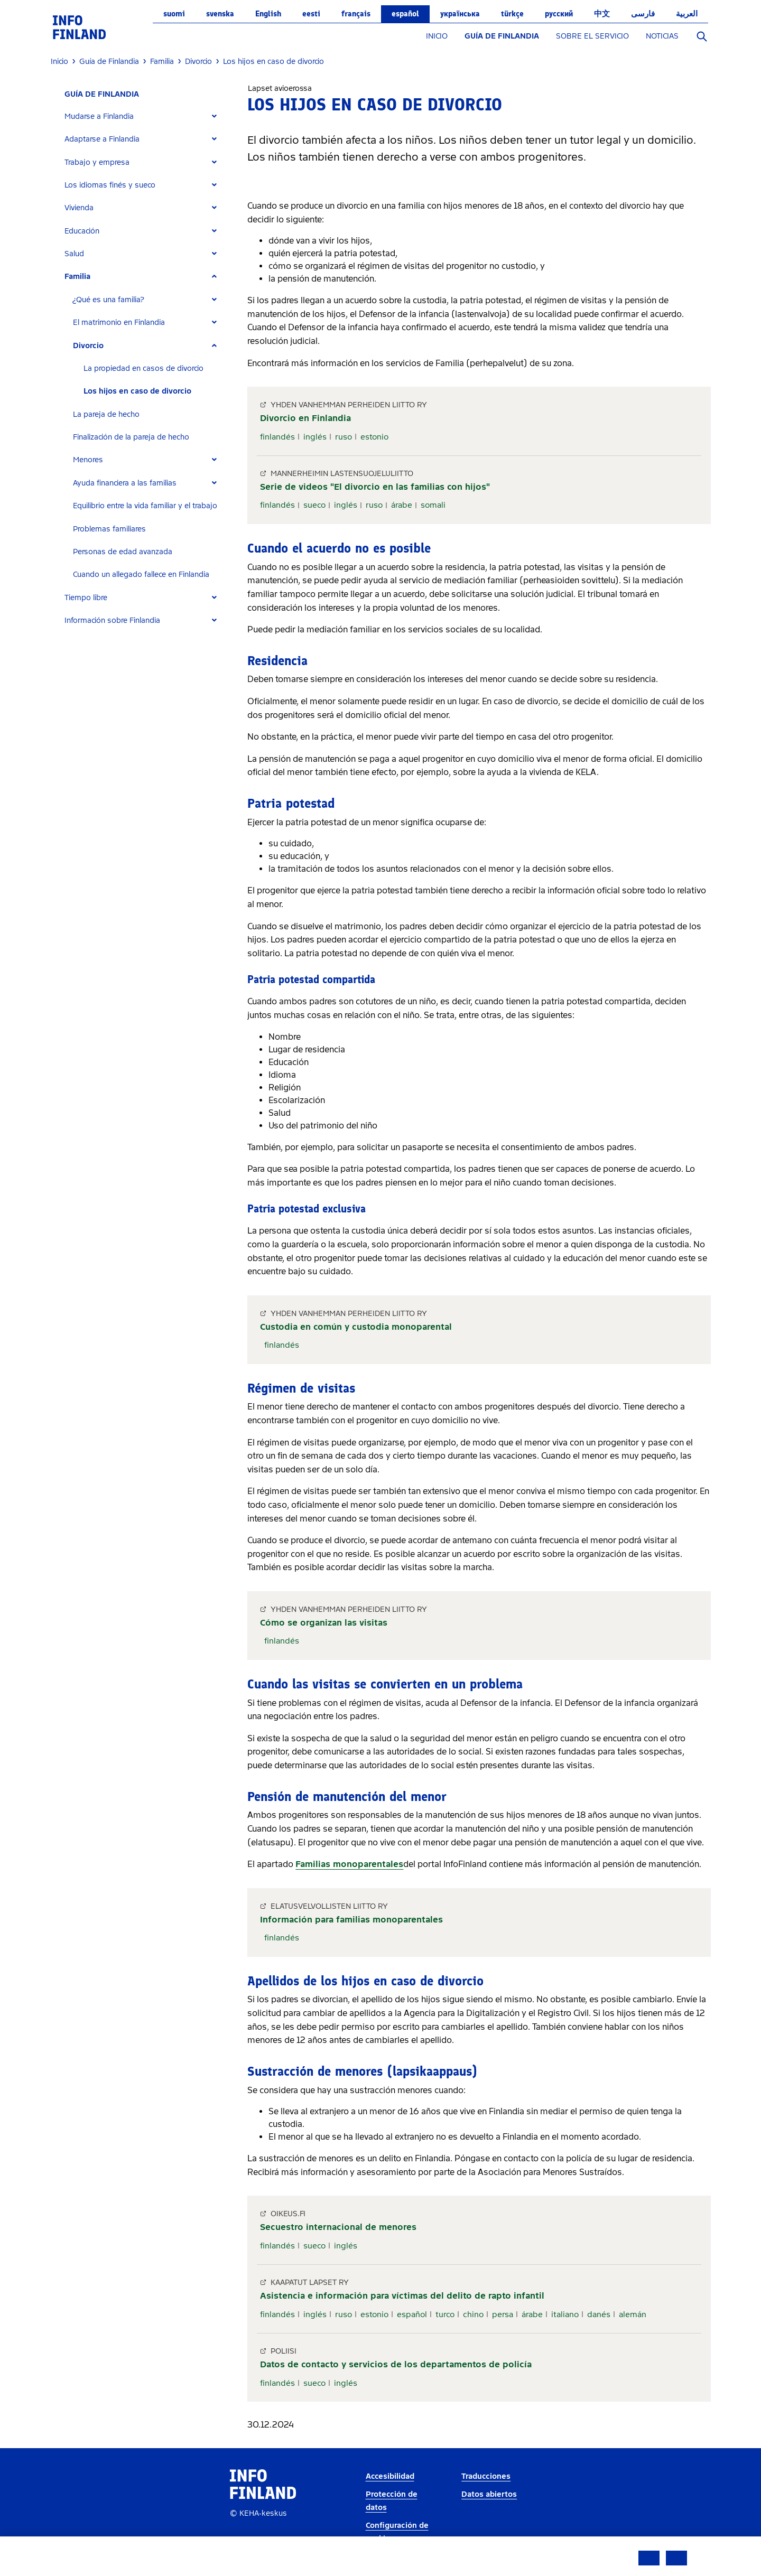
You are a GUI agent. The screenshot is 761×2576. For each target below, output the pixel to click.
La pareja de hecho (106, 414)
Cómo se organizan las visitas (323, 1623)
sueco (314, 505)
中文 (602, 13)
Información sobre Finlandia (112, 620)
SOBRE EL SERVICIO (592, 36)
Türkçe (512, 13)
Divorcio (88, 345)
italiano (565, 2314)
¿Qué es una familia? (108, 299)
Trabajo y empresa (96, 162)
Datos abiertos (489, 2494)
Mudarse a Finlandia (99, 116)
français (355, 13)
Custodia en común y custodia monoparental (356, 1327)
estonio (374, 437)
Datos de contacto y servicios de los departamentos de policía (396, 2364)
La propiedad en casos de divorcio (143, 368)
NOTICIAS (662, 36)
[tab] (145, 116)
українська (460, 13)
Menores (88, 459)
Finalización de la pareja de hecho (131, 437)
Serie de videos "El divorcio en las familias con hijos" (375, 487)
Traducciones (486, 2476)
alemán (632, 2314)
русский (559, 13)
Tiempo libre (85, 597)
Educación (81, 231)
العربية (687, 13)
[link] (79, 27)
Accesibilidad (390, 2476)
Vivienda (79, 207)
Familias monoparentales (349, 1864)
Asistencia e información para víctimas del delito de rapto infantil (402, 2296)
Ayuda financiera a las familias (125, 483)
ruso (343, 437)
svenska (220, 13)
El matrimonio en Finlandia (119, 322)
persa (502, 2314)
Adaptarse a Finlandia (102, 139)
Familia (77, 276)
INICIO (437, 36)
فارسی (643, 13)
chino (473, 2314)
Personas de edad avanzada (122, 551)
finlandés (277, 437)
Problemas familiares (109, 529)
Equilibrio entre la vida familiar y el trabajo (145, 505)
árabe (401, 505)
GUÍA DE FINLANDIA (502, 36)
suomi (174, 13)
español (405, 13)
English (268, 13)
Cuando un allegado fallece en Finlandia (141, 574)
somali (433, 505)
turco (444, 2314)
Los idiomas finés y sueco (109, 185)
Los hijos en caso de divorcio (137, 391)
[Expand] (214, 116)
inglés (315, 437)
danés (598, 2314)
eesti (311, 13)
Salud (74, 253)
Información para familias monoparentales (351, 1920)
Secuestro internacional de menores (338, 2227)
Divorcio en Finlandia (305, 418)
